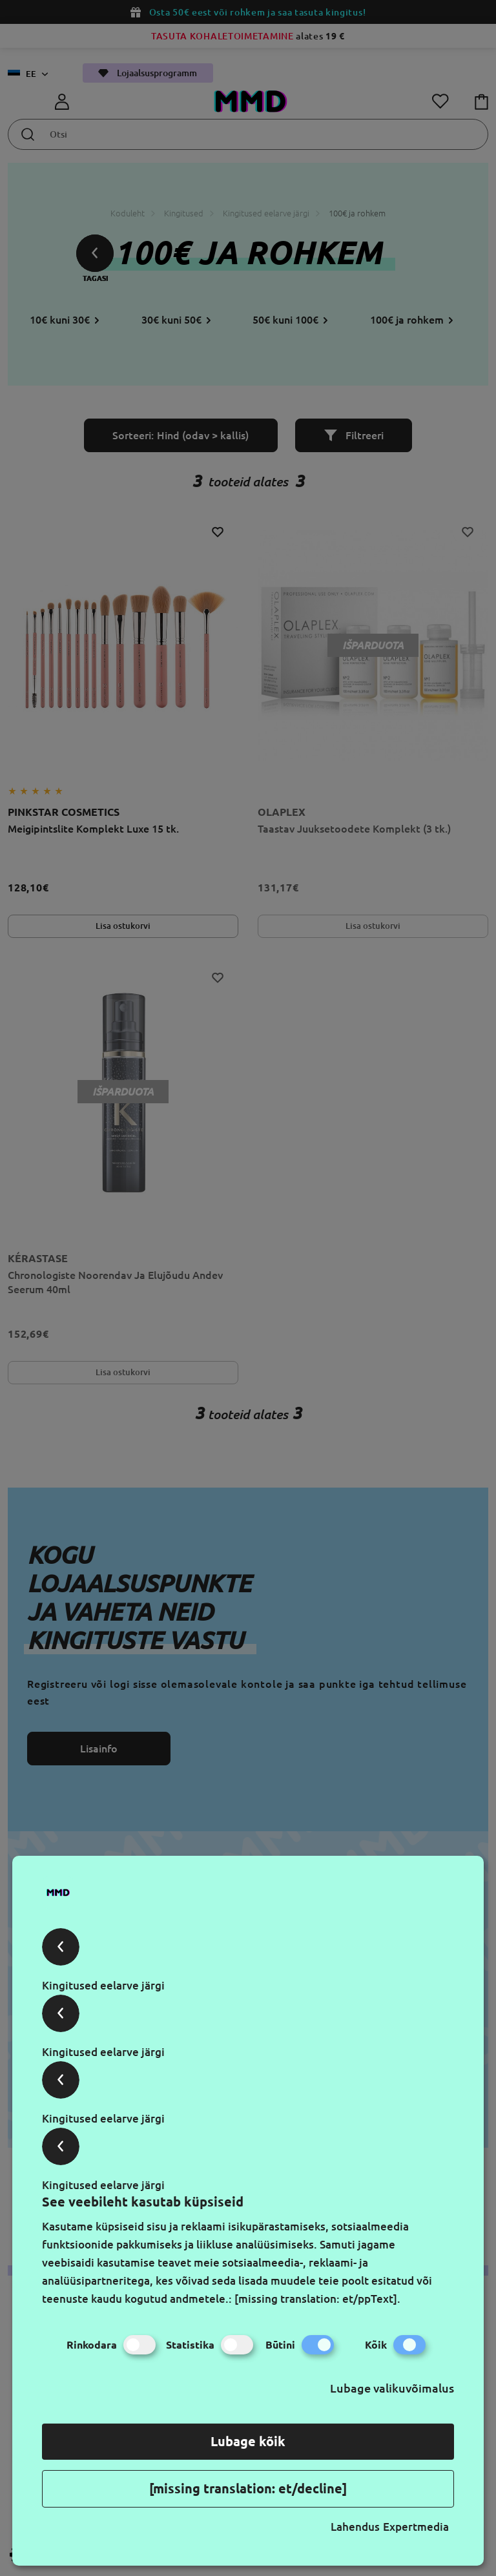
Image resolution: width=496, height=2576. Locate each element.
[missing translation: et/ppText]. (317, 2298)
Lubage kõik (248, 2441)
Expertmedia (416, 2526)
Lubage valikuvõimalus (392, 2388)
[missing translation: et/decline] (248, 2488)
